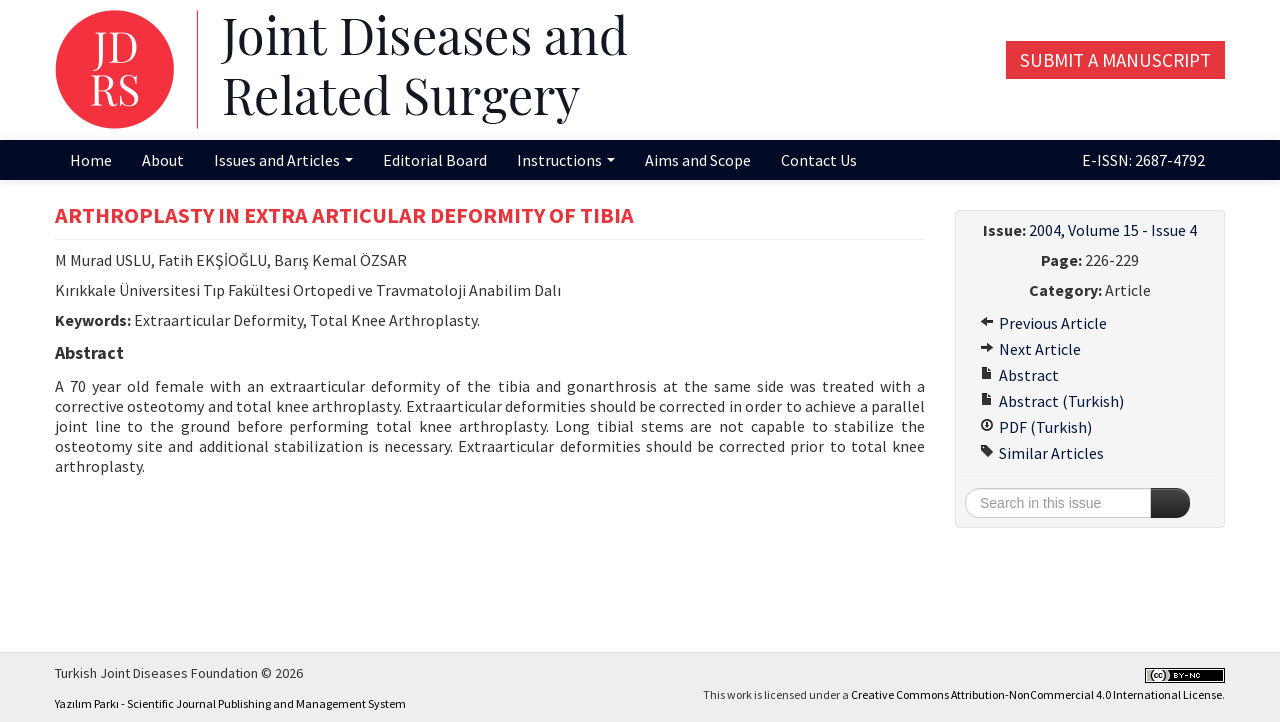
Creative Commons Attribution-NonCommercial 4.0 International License (1036, 694)
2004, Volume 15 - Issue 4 (1113, 230)
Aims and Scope (698, 160)
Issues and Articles (283, 160)
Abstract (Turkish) (1052, 401)
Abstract (1019, 375)
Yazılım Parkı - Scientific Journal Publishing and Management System (230, 703)
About (163, 160)
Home (91, 160)
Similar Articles (1042, 453)
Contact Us (819, 160)
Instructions (566, 160)
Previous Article (1043, 323)
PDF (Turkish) (1036, 427)
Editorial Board (435, 160)
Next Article (1030, 349)
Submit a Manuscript (1115, 60)
